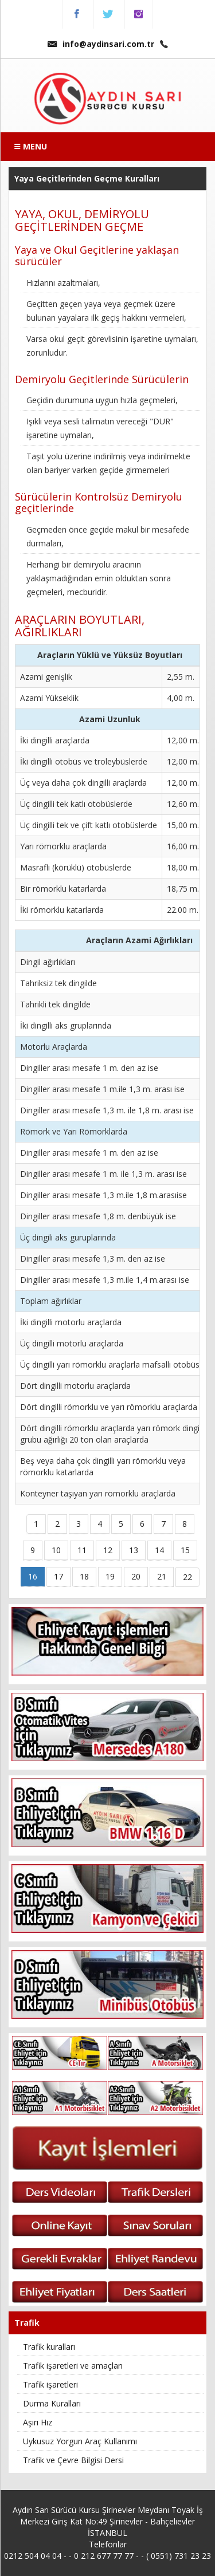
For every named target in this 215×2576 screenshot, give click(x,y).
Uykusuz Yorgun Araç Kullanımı (80, 2441)
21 (161, 1576)
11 (82, 1550)
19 (110, 1576)
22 (187, 1576)
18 (84, 1576)
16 (32, 1576)
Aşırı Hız (37, 2422)
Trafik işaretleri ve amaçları (73, 2365)
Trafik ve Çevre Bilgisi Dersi (73, 2460)
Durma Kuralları (52, 2403)
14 (159, 1550)
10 (56, 1550)
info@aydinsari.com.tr (101, 43)
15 (185, 1550)
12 (107, 1550)
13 (133, 1550)
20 (135, 1576)
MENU (30, 146)
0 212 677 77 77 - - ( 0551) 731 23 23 (142, 2555)
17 (58, 1576)
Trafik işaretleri (50, 2384)
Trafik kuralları (49, 2346)
